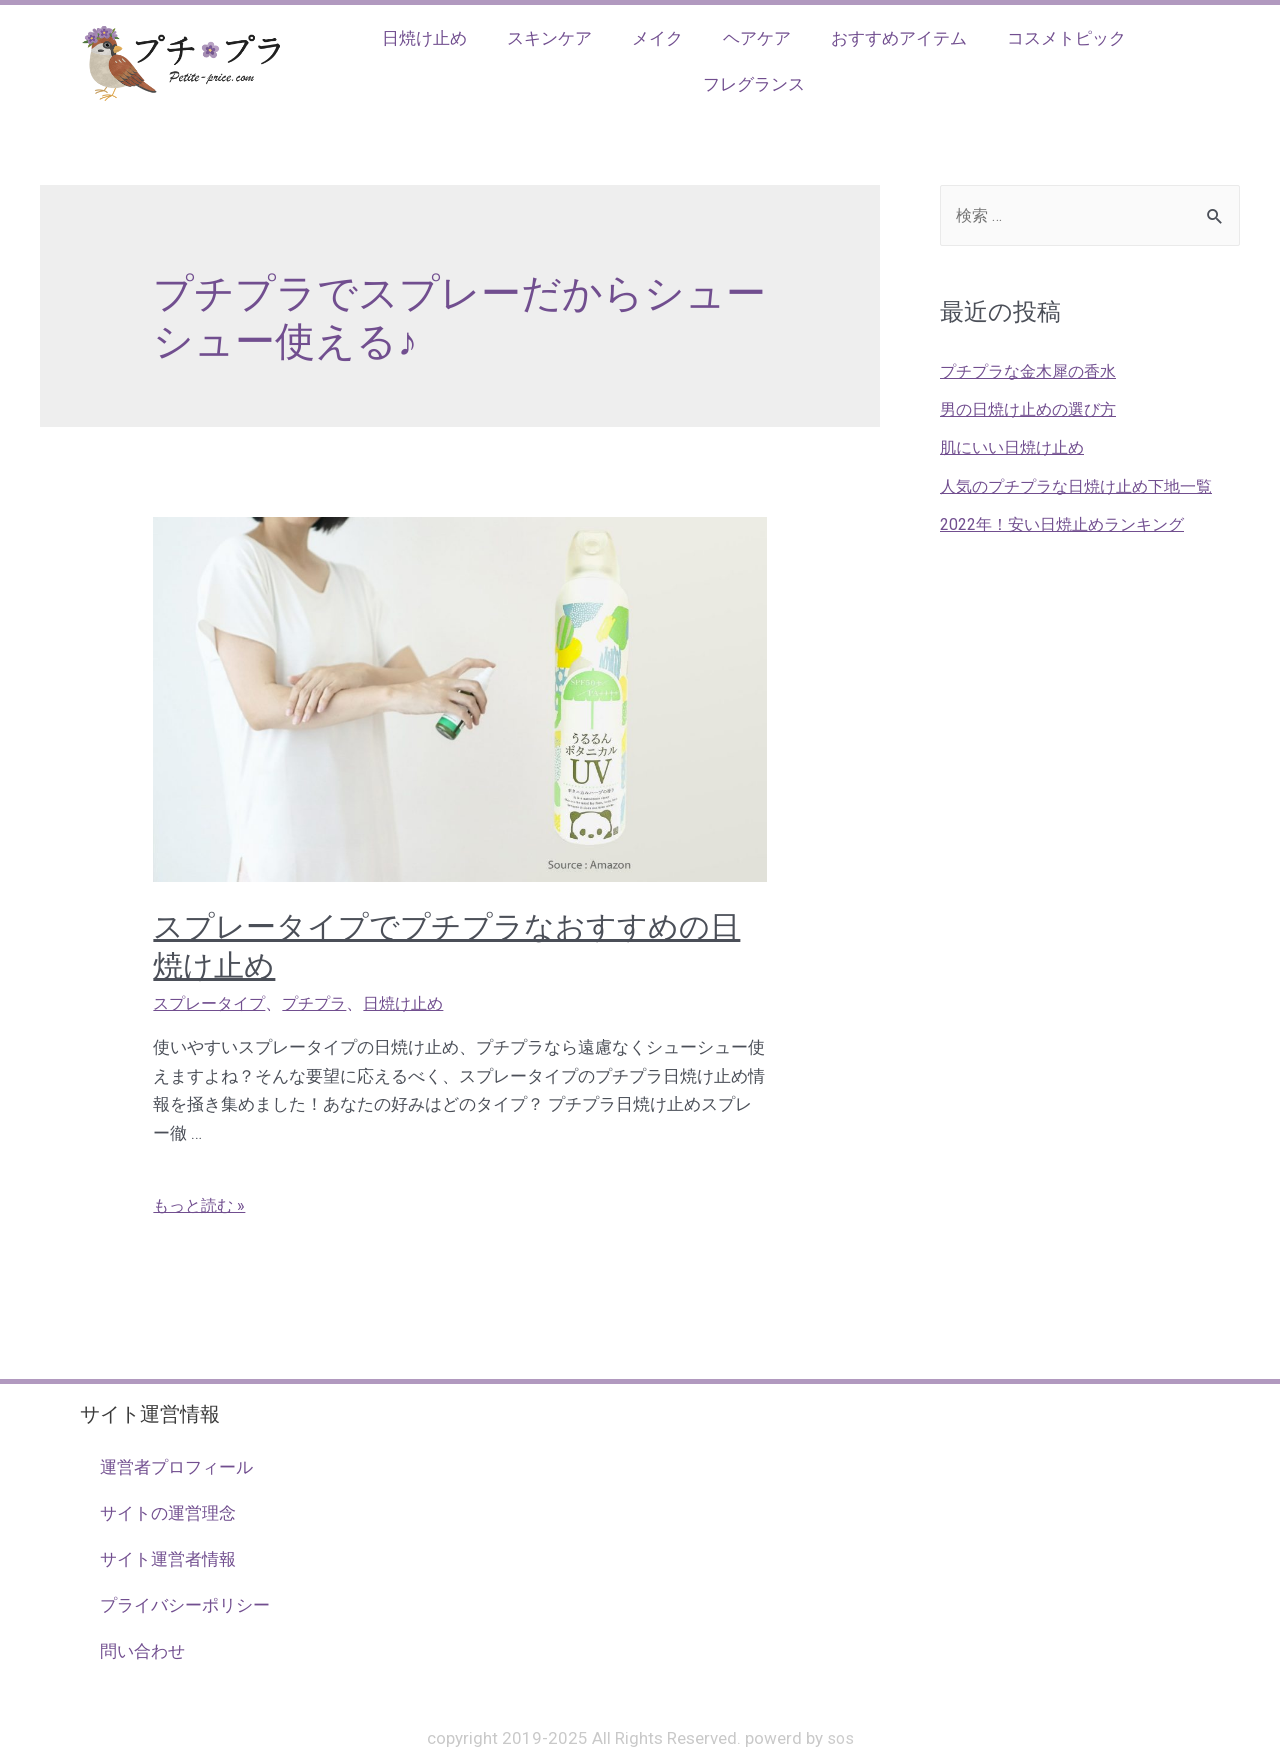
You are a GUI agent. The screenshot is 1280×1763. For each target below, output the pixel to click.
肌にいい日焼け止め (1016, 449)
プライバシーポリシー (185, 1605)
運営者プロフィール (176, 1467)
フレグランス (754, 84)
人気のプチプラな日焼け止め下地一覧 (1084, 487)
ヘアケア (757, 38)
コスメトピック (1066, 38)
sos (840, 1738)
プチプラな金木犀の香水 (1033, 372)
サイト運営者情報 (168, 1559)
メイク (657, 38)
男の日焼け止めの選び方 (1033, 411)
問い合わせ (142, 1651)
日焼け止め (424, 38)
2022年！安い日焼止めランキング (1070, 525)
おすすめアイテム (899, 38)
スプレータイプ (212, 1003)
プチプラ (323, 1003)
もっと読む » (201, 1205)
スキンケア (549, 38)
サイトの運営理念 (168, 1513)
